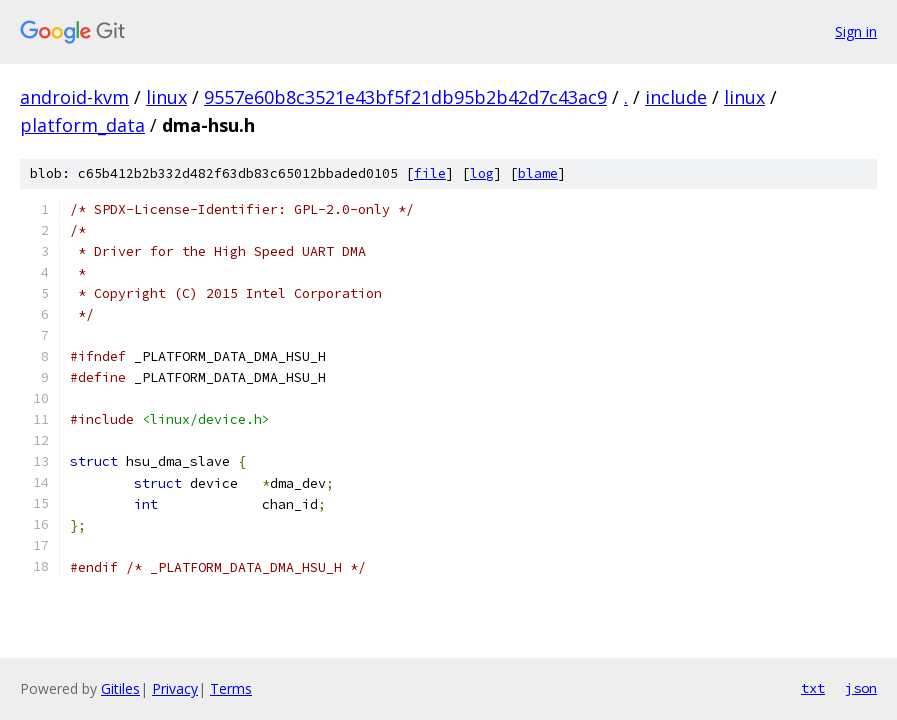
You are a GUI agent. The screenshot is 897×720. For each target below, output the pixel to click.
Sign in (856, 31)
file (430, 173)
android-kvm (74, 97)
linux (166, 97)
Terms (231, 688)
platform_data (82, 125)
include (676, 97)
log (482, 173)
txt (813, 688)
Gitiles (120, 688)
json (861, 688)
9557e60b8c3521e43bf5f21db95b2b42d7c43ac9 (405, 97)
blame (538, 173)
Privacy (175, 688)
